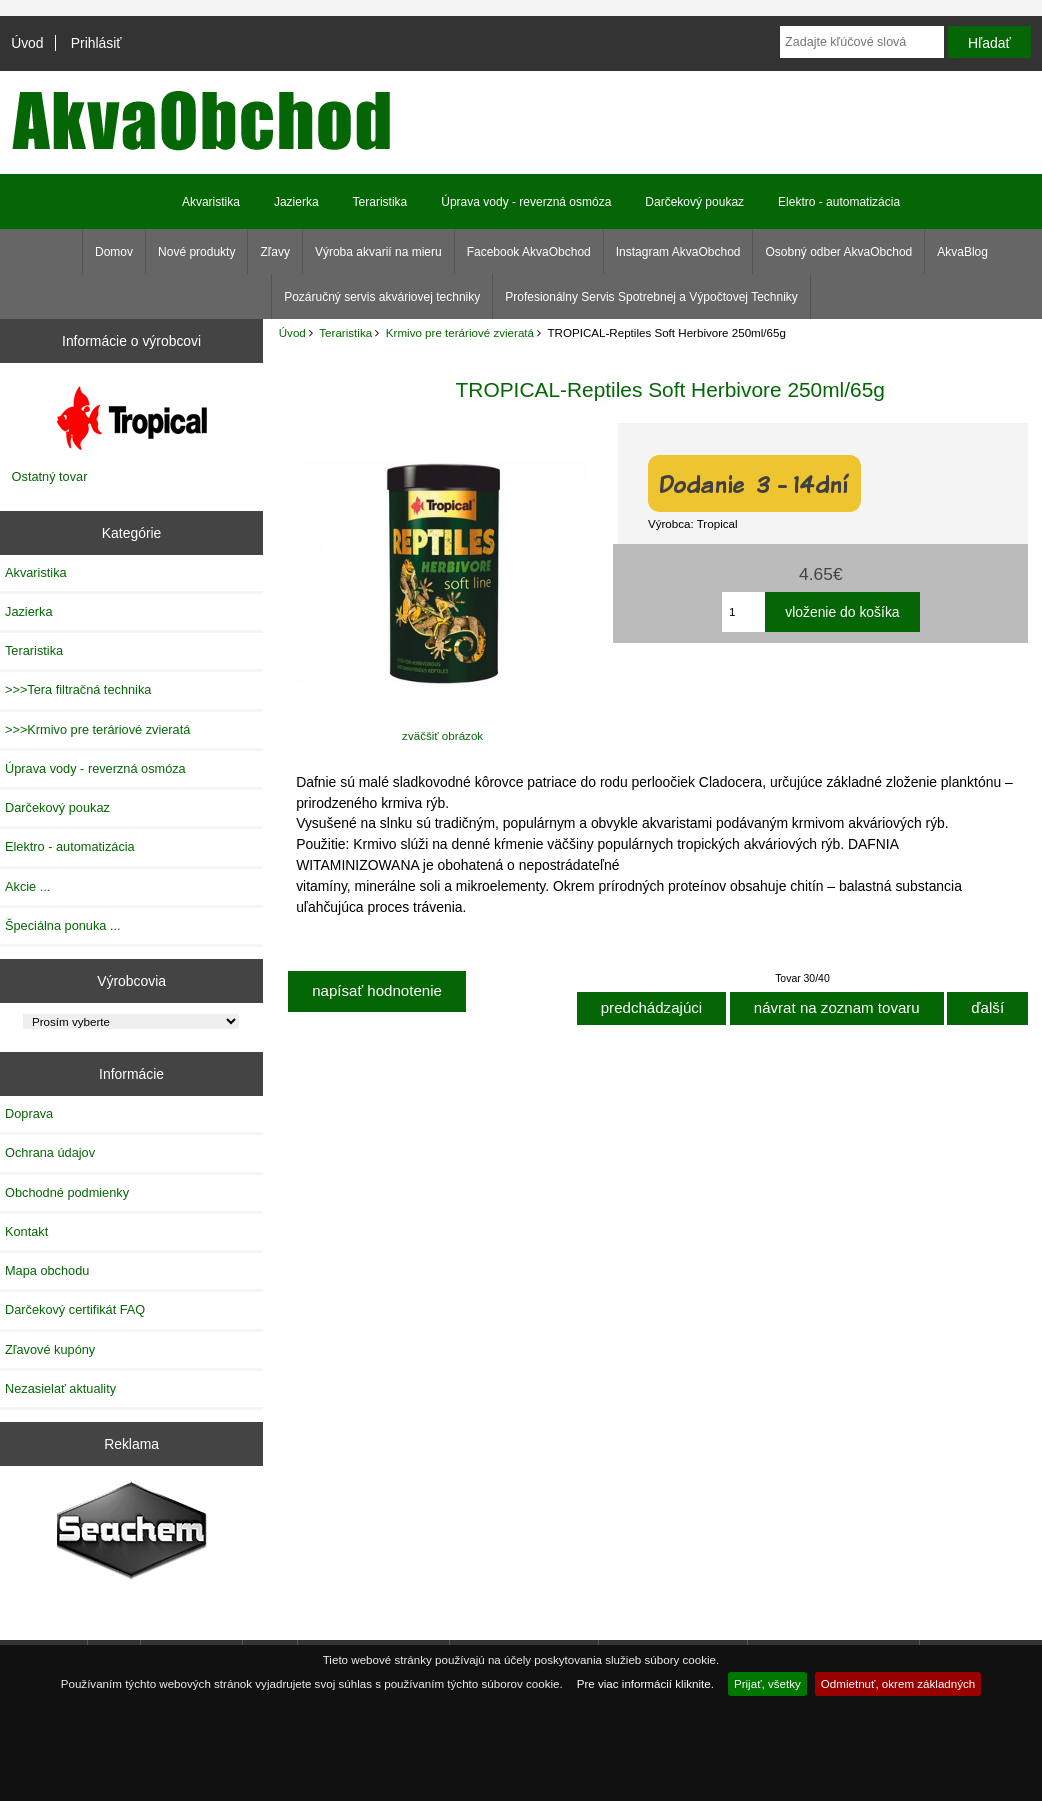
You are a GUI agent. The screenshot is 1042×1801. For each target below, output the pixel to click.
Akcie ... (27, 886)
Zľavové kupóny (50, 1349)
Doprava (29, 1113)
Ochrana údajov (50, 1152)
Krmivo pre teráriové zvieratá (460, 332)
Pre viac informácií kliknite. (645, 1683)
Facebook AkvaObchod (529, 252)
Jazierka (296, 202)
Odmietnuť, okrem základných (898, 1683)
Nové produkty (196, 252)
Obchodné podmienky (67, 1192)
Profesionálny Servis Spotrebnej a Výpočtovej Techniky (651, 297)
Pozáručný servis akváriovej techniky (382, 297)
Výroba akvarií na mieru (378, 252)
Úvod (27, 43)
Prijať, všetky (767, 1683)
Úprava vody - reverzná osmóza (526, 202)
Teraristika (345, 332)
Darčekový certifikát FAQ (75, 1309)
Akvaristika (211, 202)
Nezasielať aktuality (60, 1388)
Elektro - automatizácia (839, 202)
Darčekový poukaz (694, 202)
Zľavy (275, 252)
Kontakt (26, 1231)
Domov (114, 252)
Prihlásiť (96, 43)
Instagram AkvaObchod (678, 252)
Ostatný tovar (50, 476)
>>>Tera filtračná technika (78, 689)
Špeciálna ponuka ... (63, 925)
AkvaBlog (962, 252)
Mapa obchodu (47, 1270)
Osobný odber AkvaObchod (838, 252)
